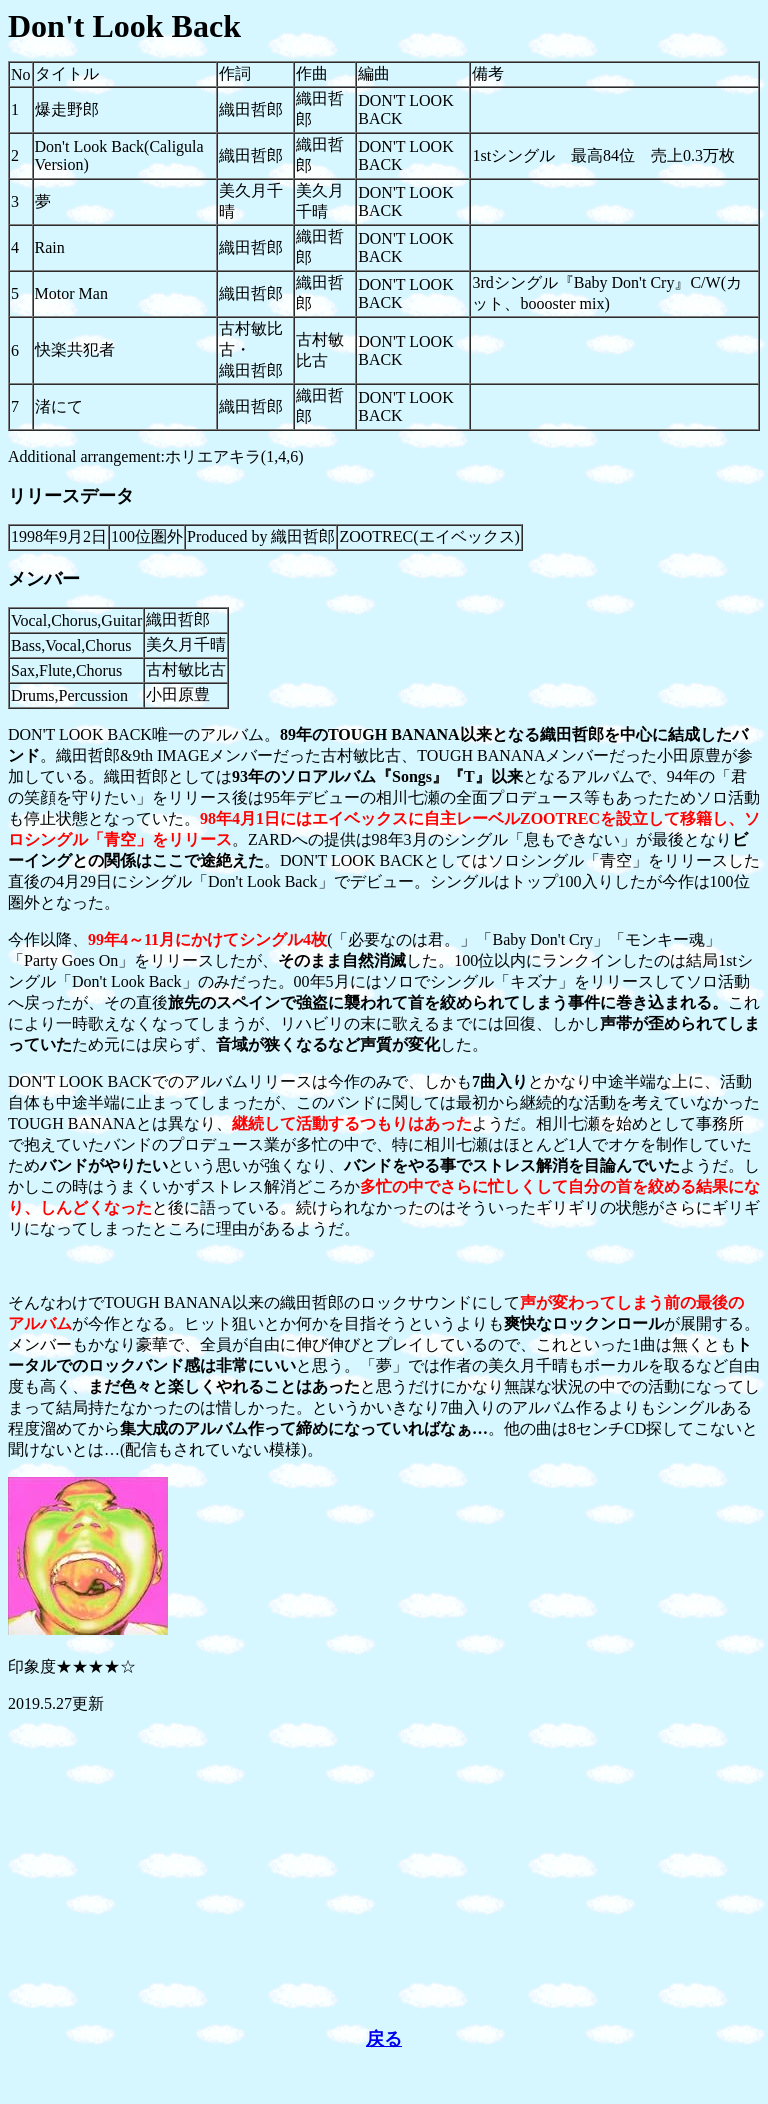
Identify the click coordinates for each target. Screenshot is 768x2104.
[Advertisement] (384, 1871)
